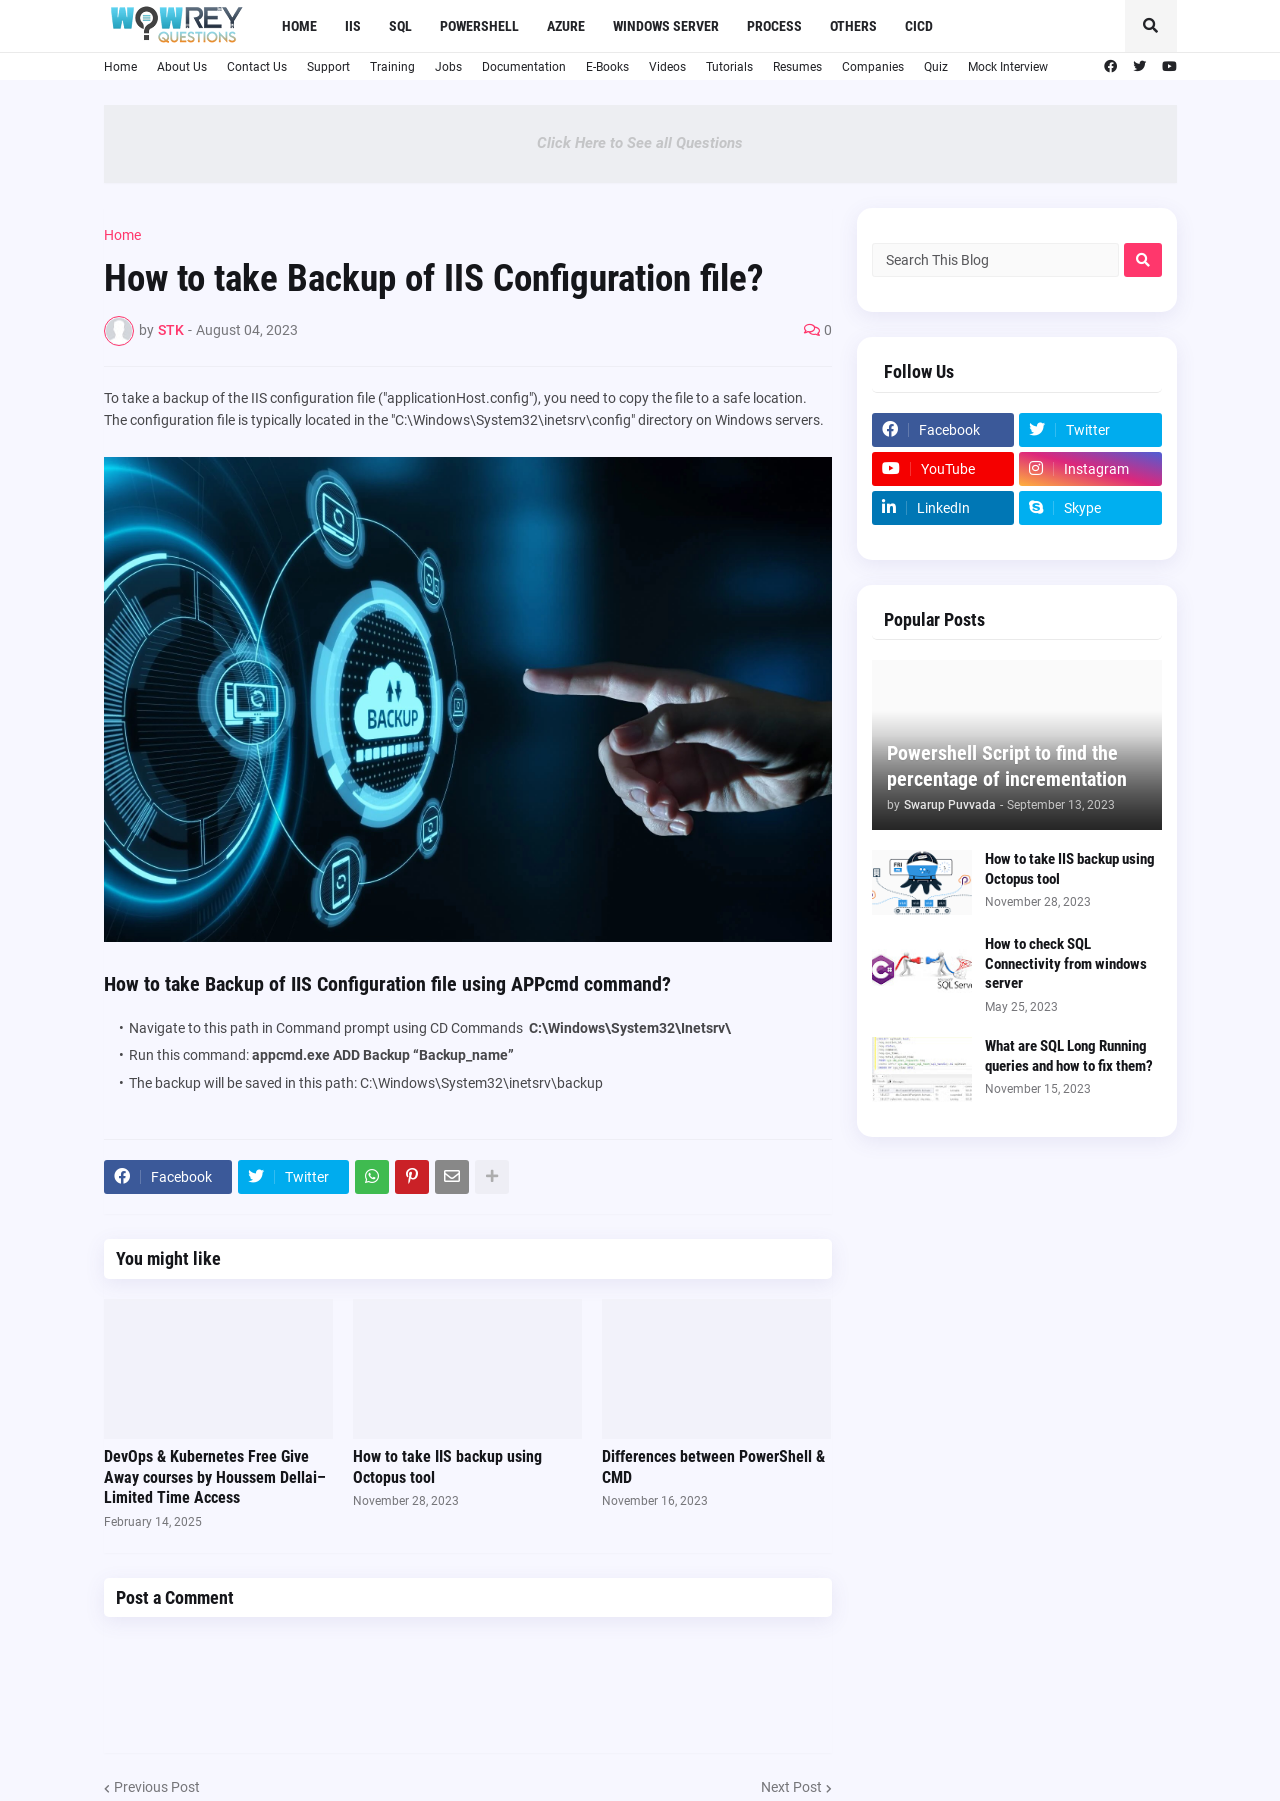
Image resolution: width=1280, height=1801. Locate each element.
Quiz (936, 67)
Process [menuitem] (774, 26)
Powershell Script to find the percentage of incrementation (1007, 766)
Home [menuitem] (299, 26)
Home (120, 67)
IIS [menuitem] (353, 26)
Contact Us (257, 67)
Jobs (448, 67)
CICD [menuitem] (919, 26)
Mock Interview (1008, 67)
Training (392, 67)
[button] (1151, 26)
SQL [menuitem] (400, 26)
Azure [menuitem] (566, 26)
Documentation (524, 67)
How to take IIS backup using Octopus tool (447, 1467)
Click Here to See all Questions (640, 143)
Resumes (797, 67)
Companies (873, 67)
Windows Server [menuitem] (666, 26)
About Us (182, 67)
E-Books (607, 67)
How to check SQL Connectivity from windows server (1066, 963)
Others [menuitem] (853, 26)
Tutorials (729, 67)
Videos (667, 67)
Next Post (791, 1787)
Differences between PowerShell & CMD (713, 1467)
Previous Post (157, 1787)
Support (328, 67)
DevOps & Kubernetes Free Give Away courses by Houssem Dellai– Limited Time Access (215, 1477)
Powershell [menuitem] (479, 26)
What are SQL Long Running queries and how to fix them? (1069, 1056)
